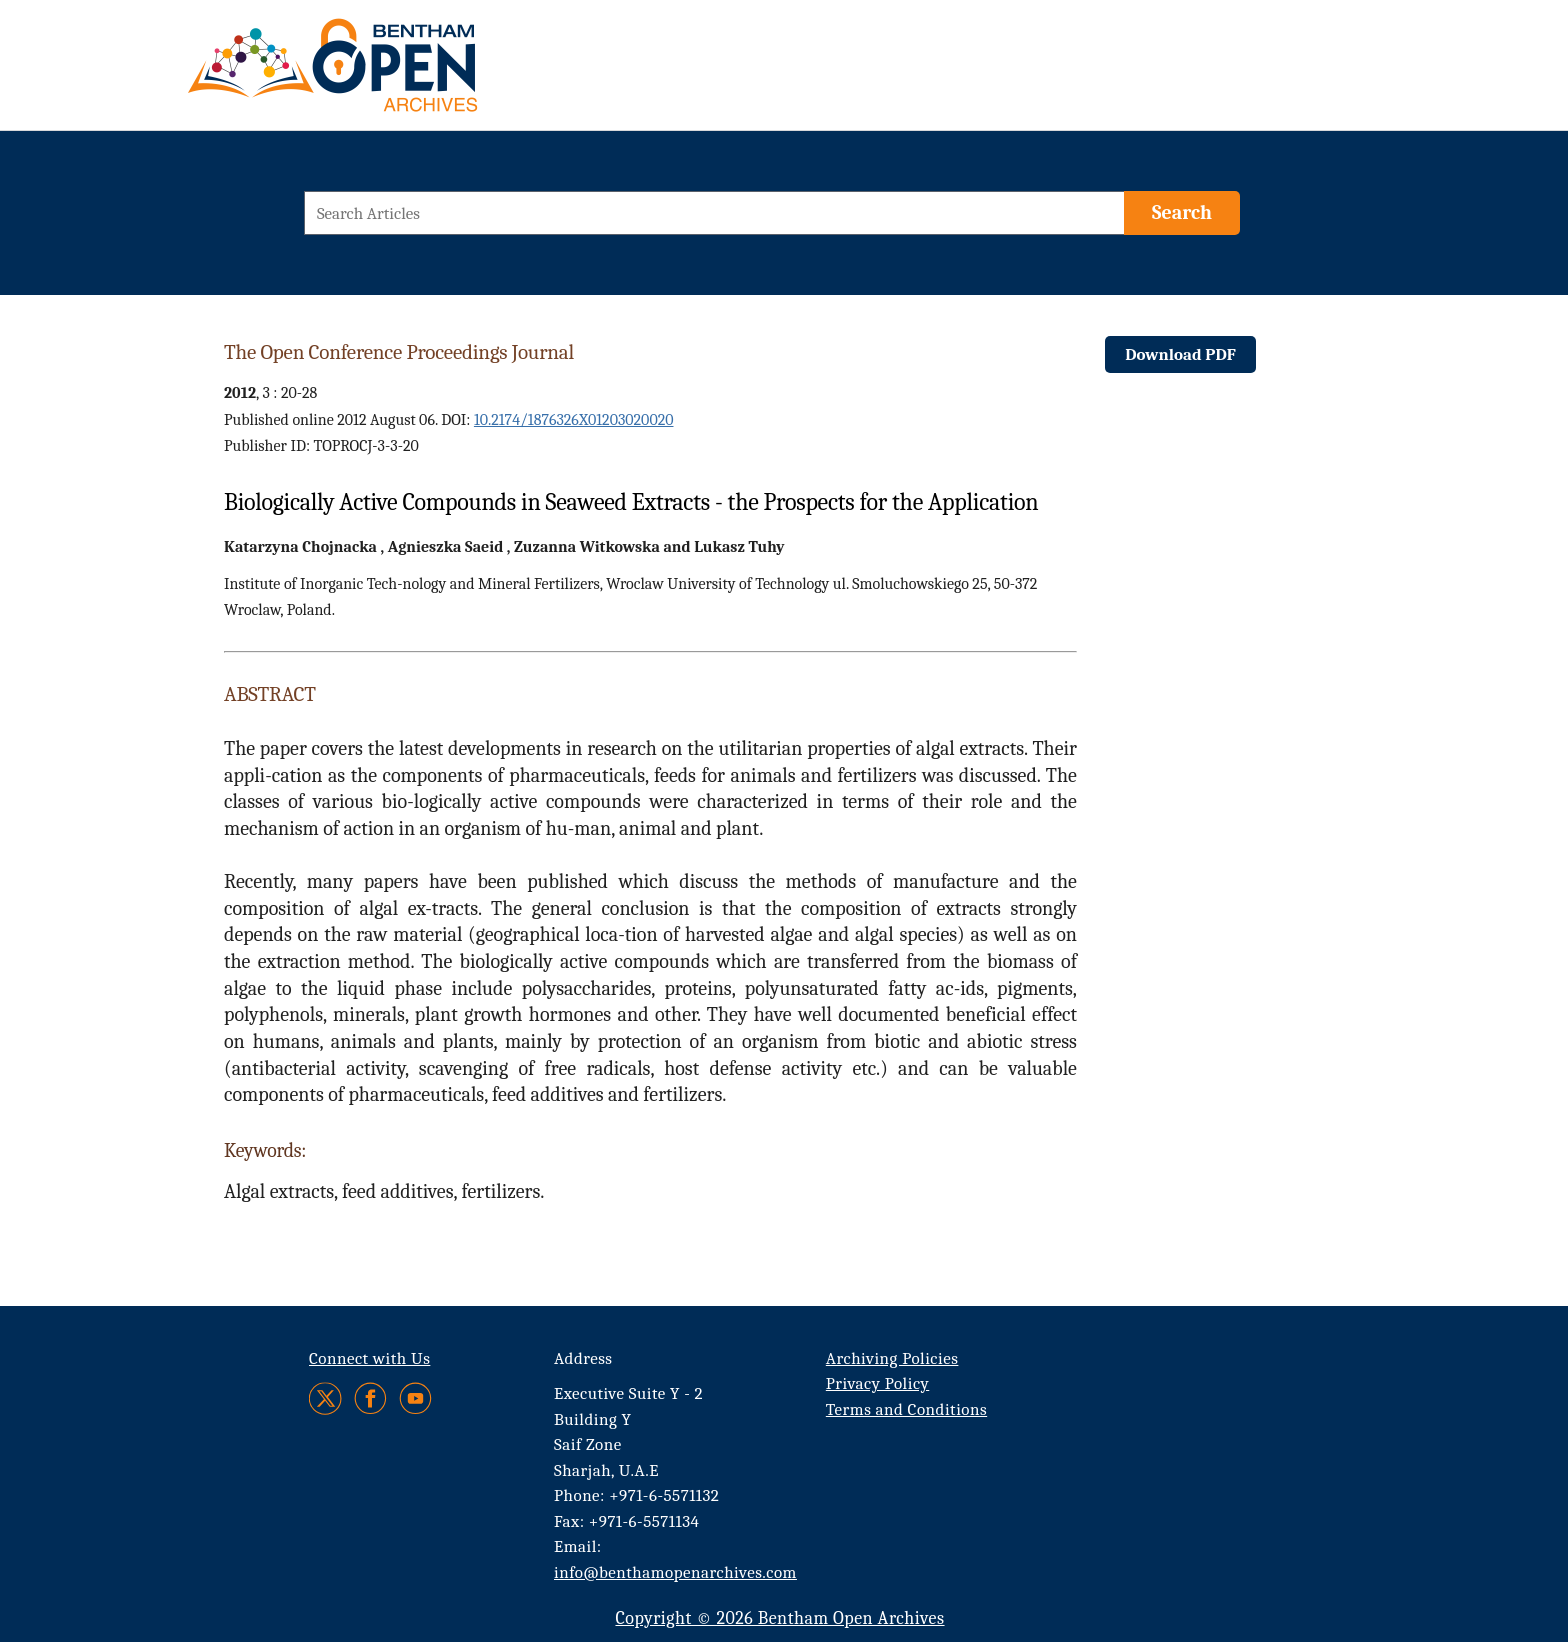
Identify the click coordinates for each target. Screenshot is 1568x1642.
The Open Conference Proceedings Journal (399, 352)
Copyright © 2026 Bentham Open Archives (779, 1618)
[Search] (1182, 213)
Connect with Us (369, 1358)
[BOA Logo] (391, 73)
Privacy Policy (877, 1383)
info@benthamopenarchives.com (675, 1572)
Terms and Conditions (906, 1409)
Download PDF (1180, 354)
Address (583, 1358)
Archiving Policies (892, 1358)
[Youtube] (415, 1398)
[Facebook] (370, 1398)
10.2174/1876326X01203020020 (574, 420)
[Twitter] (326, 1398)
